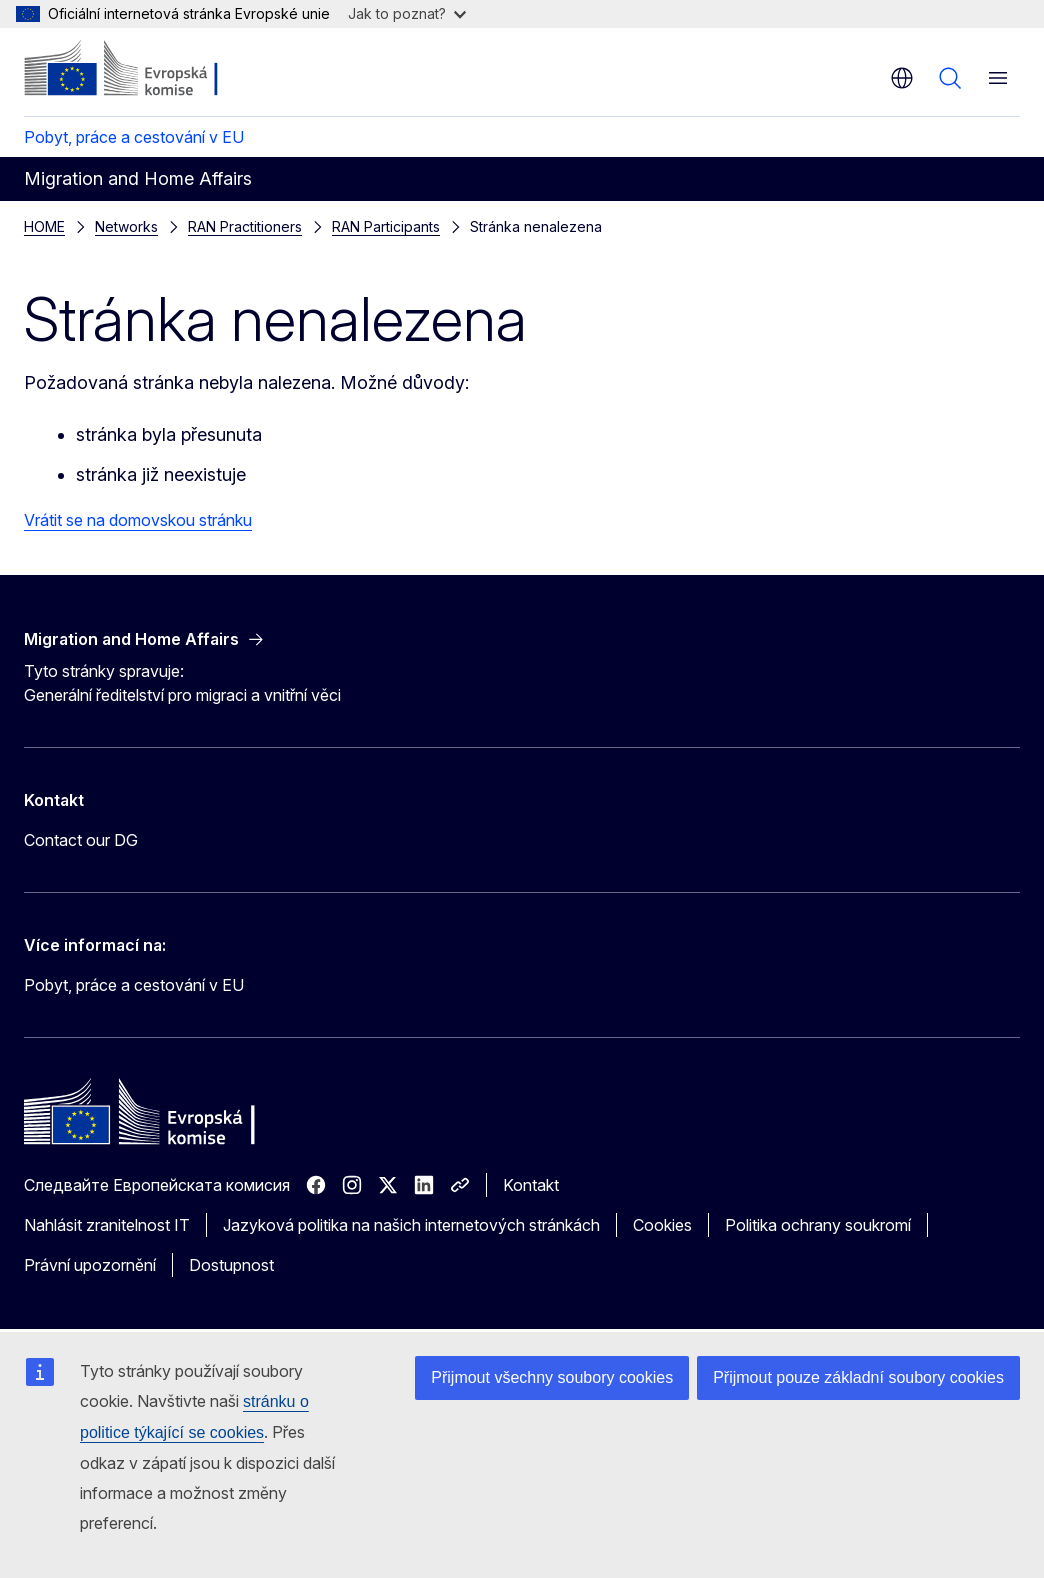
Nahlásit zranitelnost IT (107, 1225)
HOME (44, 226)
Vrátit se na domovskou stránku (138, 520)
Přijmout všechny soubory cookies (552, 1377)
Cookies (662, 1225)
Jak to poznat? (407, 13)
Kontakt (531, 1185)
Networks (126, 226)
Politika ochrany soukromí (818, 1225)
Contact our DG (81, 840)
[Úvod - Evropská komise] (145, 70)
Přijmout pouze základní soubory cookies (858, 1377)
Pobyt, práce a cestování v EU (134, 137)
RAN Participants (386, 226)
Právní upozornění (90, 1265)
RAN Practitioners (245, 226)
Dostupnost (231, 1265)
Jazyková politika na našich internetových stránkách (411, 1225)
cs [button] (902, 78)
